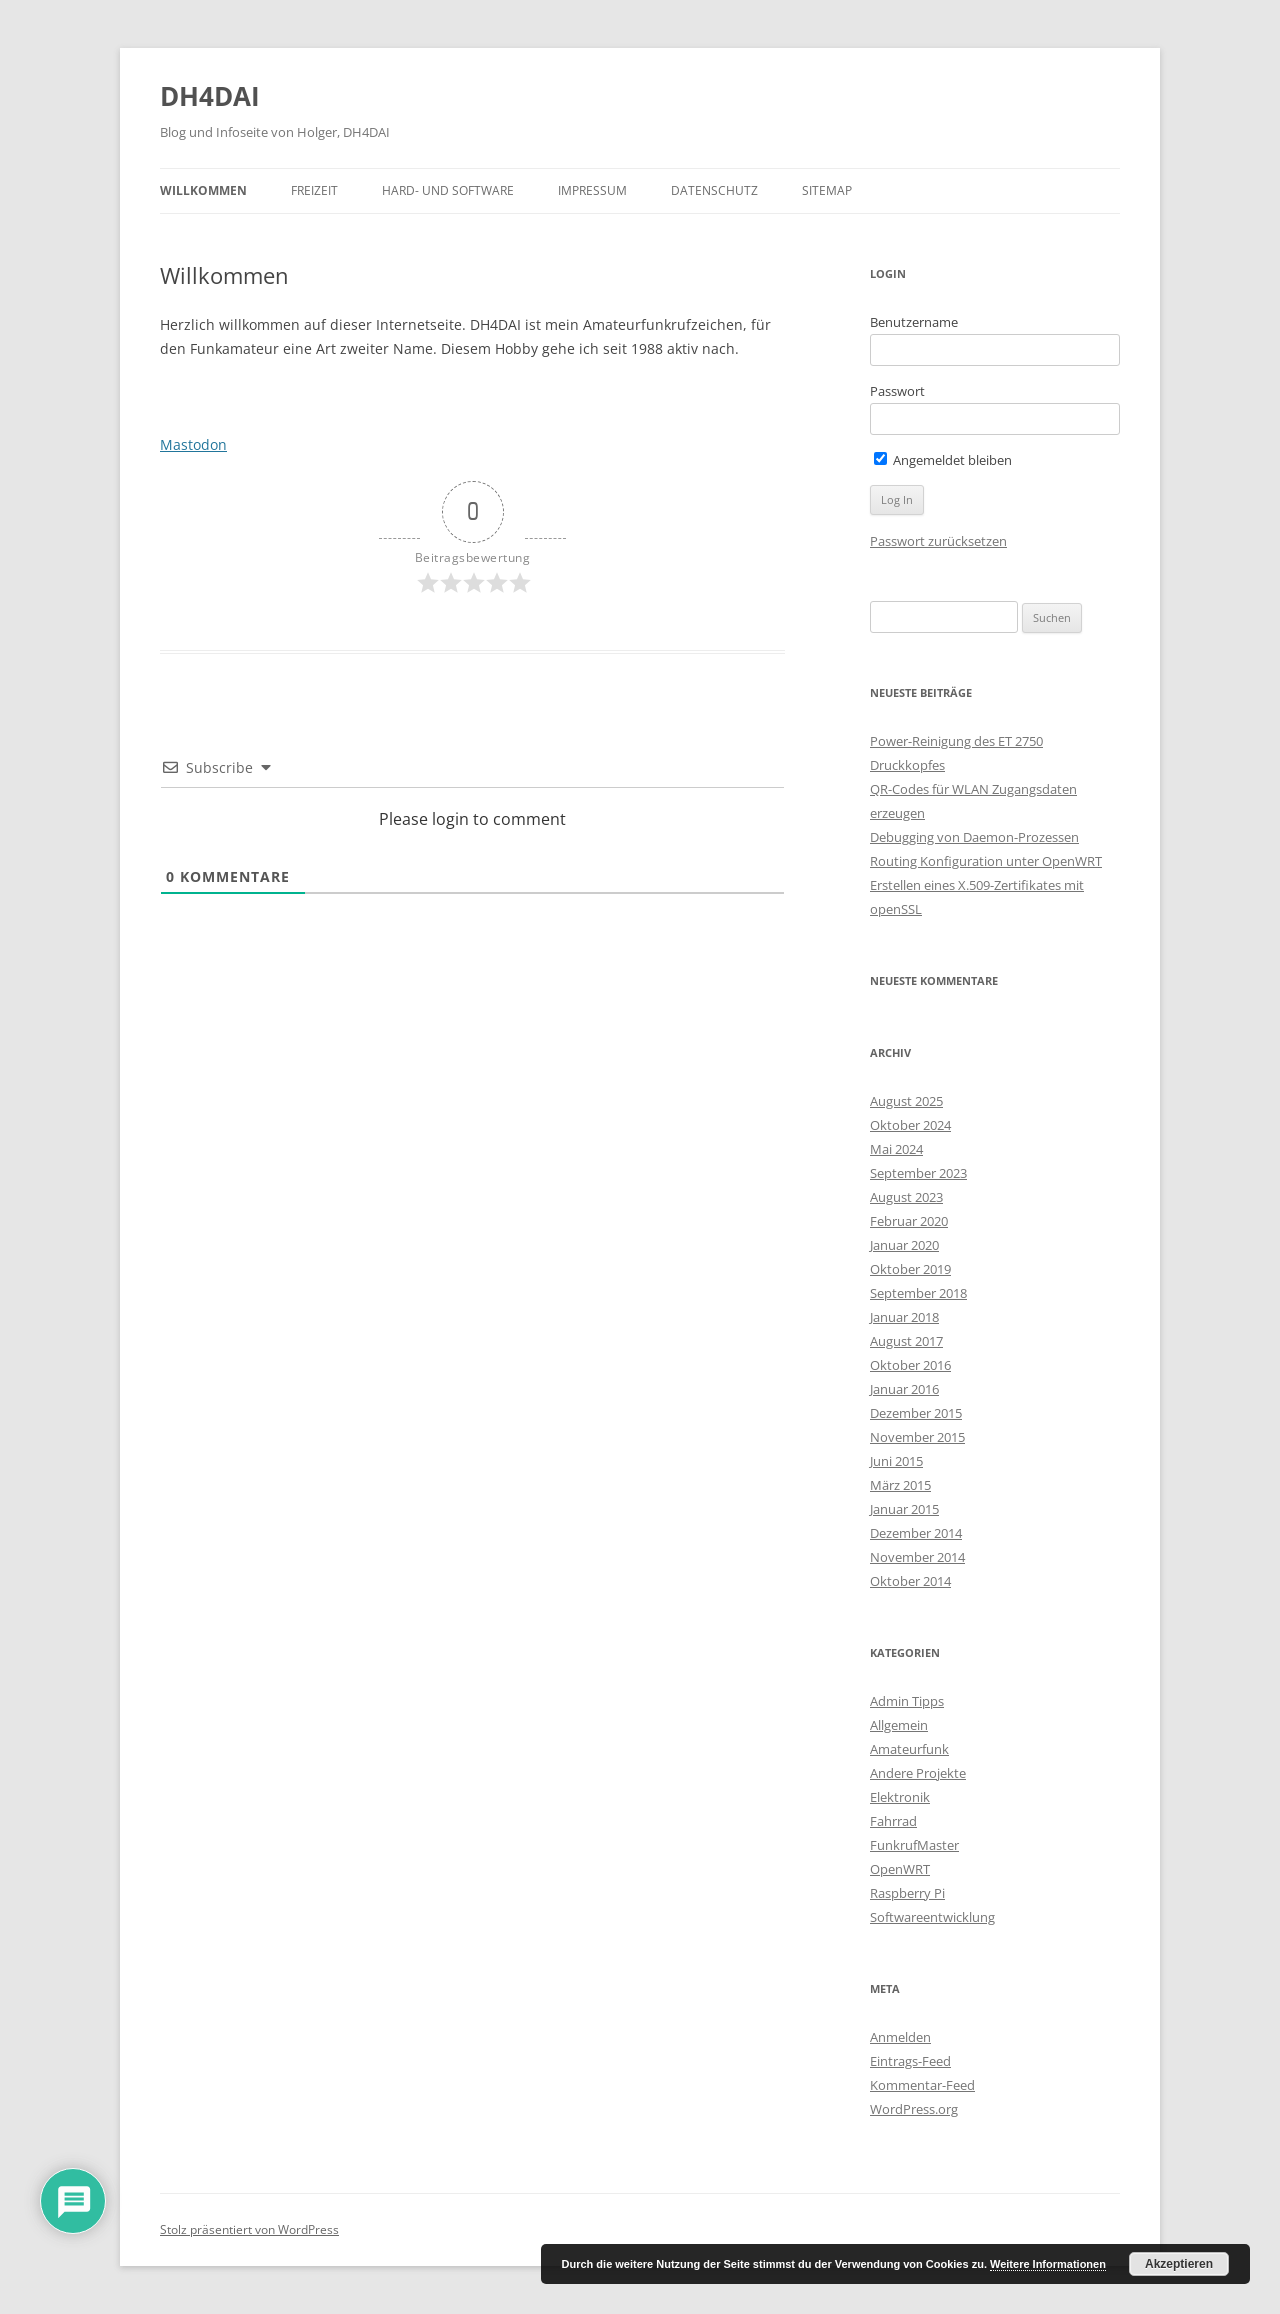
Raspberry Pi (907, 1893)
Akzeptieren (1179, 2264)
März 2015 (900, 1485)
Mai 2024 (896, 1149)
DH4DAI (210, 96)
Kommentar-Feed (922, 2085)
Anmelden (900, 2037)
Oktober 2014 (910, 1581)
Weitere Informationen (1048, 2264)
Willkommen (203, 190)
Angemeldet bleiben (943, 460)
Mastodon (193, 444)
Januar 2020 (904, 1245)
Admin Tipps (907, 1701)
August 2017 (906, 1341)
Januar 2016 (904, 1389)
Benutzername (914, 322)
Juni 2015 (896, 1461)
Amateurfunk (909, 1749)
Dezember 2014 (916, 1533)
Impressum (592, 190)
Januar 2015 (904, 1509)
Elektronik (900, 1797)
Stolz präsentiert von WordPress (249, 2229)
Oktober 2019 (910, 1269)
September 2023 (918, 1173)
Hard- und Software (448, 190)
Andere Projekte (918, 1773)
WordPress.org (914, 2109)
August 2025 (906, 1101)
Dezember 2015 (916, 1413)
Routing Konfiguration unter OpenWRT (986, 861)
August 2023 (906, 1197)
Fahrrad (893, 1821)
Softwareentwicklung (932, 1917)
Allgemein (899, 1725)
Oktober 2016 (910, 1365)
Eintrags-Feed (910, 2061)
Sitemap (827, 190)
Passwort (897, 391)
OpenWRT (900, 1869)
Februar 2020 (909, 1221)
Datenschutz (714, 190)
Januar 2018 (904, 1317)
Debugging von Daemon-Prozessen (974, 837)
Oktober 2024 (910, 1125)
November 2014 (917, 1557)
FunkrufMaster (914, 1845)
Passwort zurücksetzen (938, 541)
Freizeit (314, 190)
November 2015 (917, 1437)
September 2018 (918, 1293)
